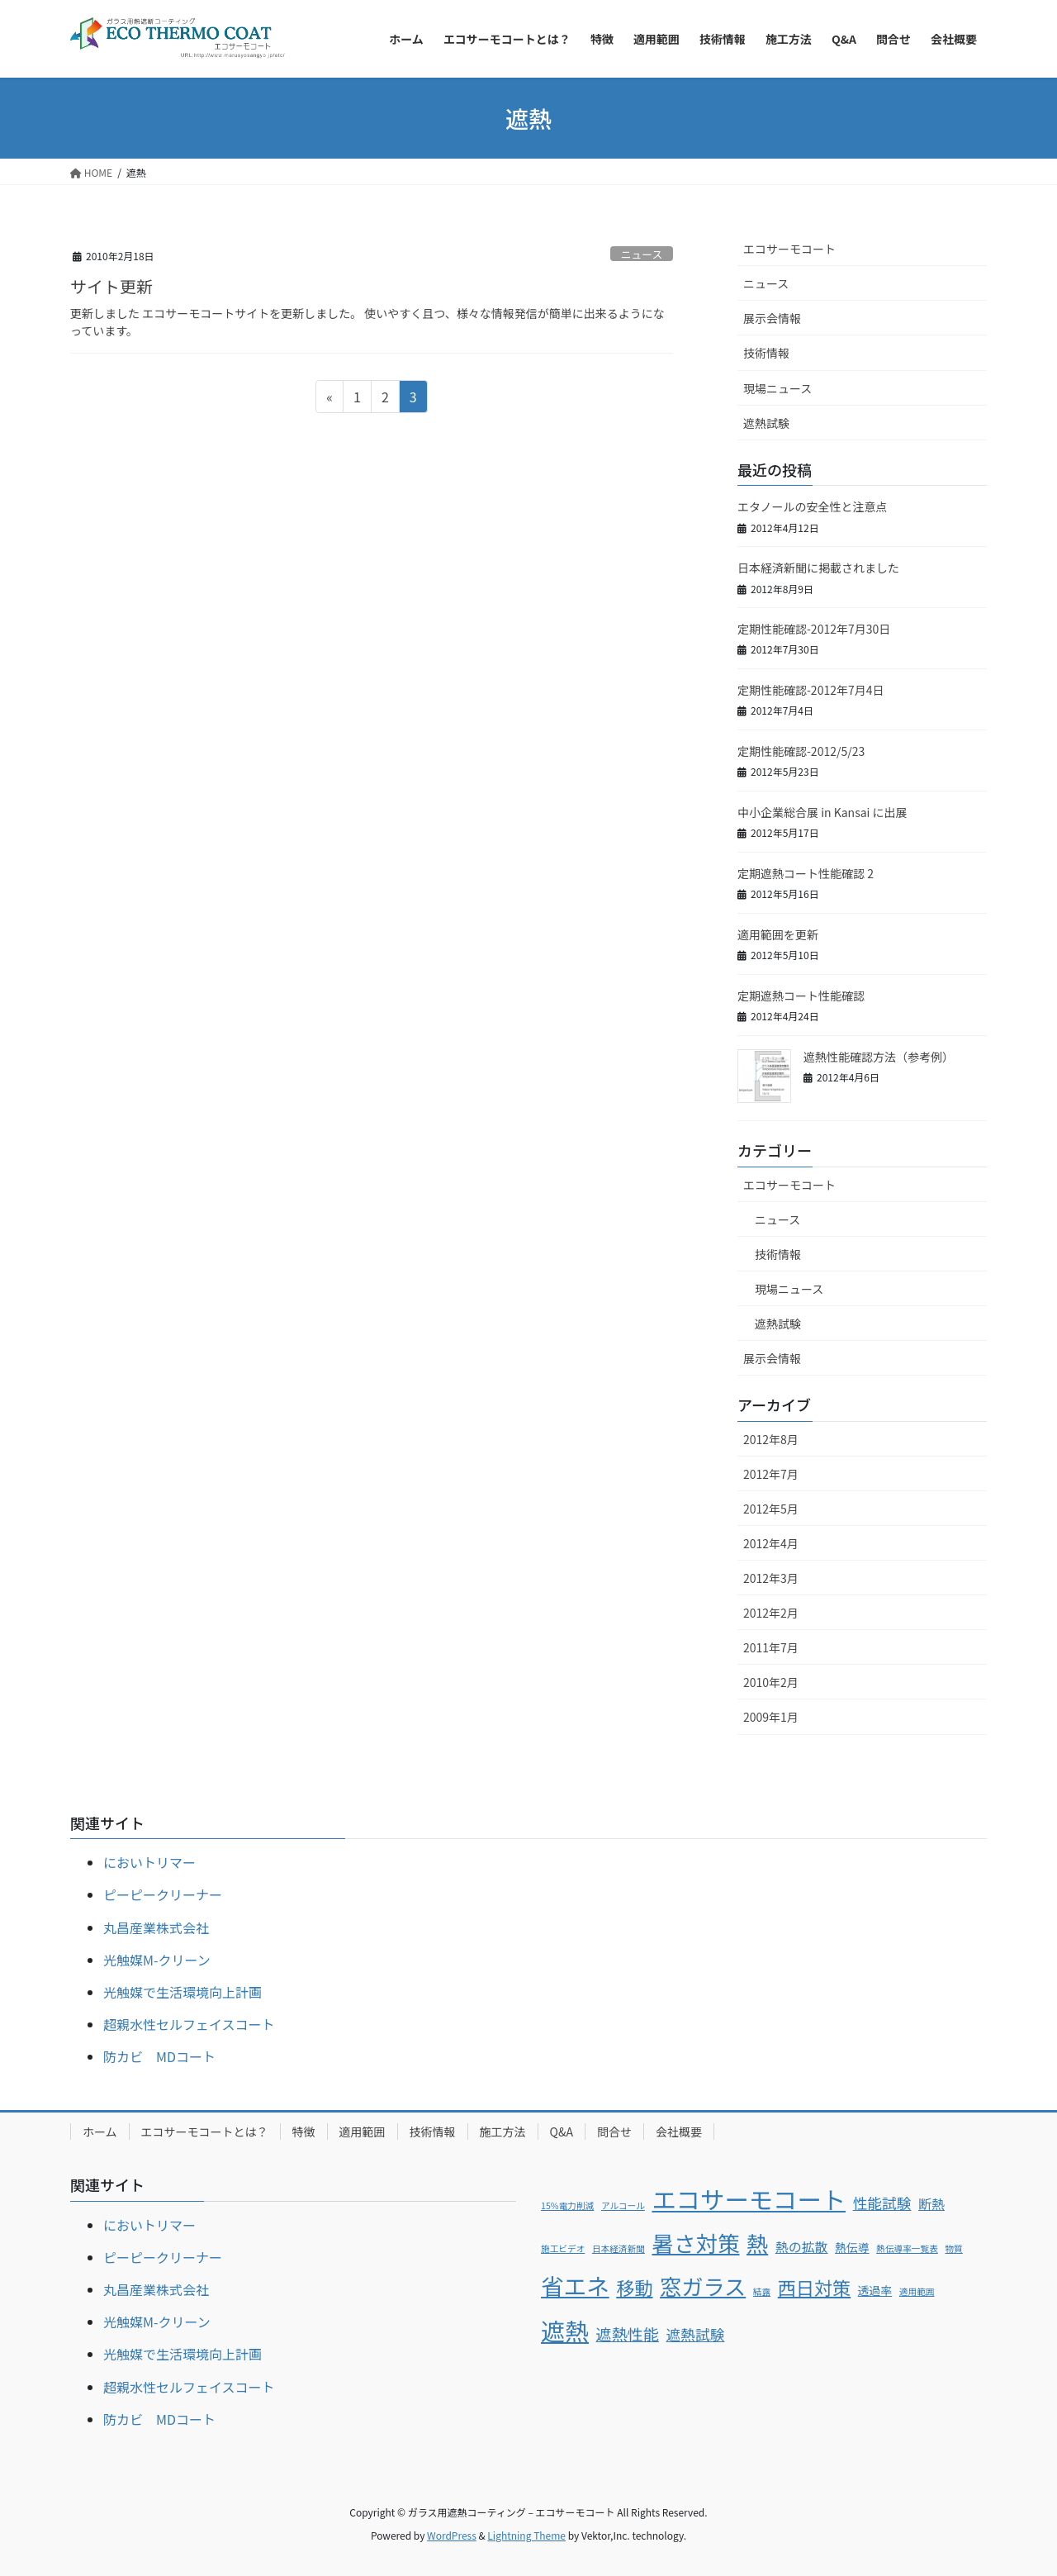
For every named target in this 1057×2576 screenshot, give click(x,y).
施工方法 (503, 2131)
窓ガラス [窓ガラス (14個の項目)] (703, 2286)
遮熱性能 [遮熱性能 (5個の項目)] (627, 2333)
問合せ (614, 2131)
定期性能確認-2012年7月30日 (813, 628)
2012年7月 (771, 1474)
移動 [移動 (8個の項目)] (634, 2287)
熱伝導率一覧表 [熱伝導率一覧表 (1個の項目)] (907, 2248)
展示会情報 (772, 318)
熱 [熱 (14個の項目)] (757, 2243)
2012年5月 (771, 1508)
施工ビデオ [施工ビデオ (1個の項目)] (563, 2248)
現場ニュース (777, 388)
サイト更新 (111, 286)
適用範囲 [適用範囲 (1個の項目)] (917, 2291)
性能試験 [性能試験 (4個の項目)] (882, 2202)
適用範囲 (362, 2131)
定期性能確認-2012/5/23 (801, 751)
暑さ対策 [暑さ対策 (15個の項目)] (695, 2243)
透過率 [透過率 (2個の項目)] (875, 2290)
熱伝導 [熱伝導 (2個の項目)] (852, 2247)
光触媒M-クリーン (157, 1960)
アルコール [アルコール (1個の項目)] (623, 2205)
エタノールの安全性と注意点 (812, 506)
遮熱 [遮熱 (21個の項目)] (565, 2329)
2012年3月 (771, 1578)
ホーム (100, 2131)
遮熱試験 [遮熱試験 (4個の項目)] (695, 2334)
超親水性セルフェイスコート (189, 2024)
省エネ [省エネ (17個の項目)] (575, 2285)
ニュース (642, 254)
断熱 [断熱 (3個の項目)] (931, 2203)
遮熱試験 (766, 423)
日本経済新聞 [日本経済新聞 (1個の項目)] (618, 2248)
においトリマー (149, 1862)
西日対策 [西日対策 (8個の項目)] (814, 2287)
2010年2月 (771, 1682)
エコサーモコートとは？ (204, 2131)
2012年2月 (771, 1612)
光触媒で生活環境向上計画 (182, 1992)
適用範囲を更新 (777, 934)
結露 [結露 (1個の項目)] (761, 2291)
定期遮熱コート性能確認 (801, 995)
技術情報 (766, 353)
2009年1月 (771, 1717)
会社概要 (679, 2131)
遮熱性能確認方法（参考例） (878, 1056)
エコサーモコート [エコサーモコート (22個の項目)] (749, 2198)
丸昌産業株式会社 (156, 1927)
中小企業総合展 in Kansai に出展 (822, 812)
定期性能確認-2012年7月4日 (810, 690)
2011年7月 (771, 1647)
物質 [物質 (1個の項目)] (953, 2248)
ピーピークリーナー (162, 1894)
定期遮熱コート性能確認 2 (811, 873)
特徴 (303, 2131)
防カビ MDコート (159, 2056)
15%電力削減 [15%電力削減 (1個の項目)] (567, 2205)
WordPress (451, 2535)
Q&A (561, 2131)
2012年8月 (771, 1439)
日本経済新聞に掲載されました (818, 567)
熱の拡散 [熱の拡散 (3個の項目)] (801, 2246)
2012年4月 (771, 1543)
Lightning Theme (526, 2535)
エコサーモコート (789, 248)
